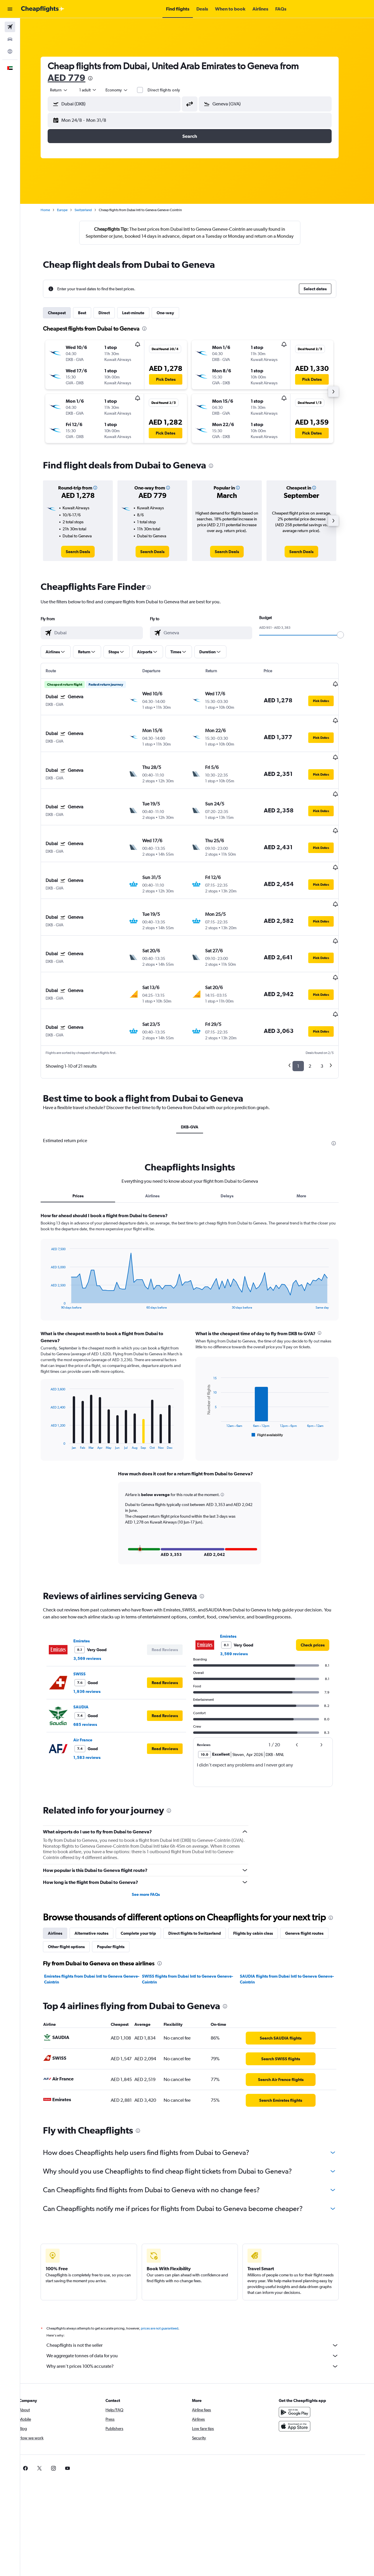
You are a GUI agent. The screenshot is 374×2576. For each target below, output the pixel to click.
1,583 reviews (94, 1699)
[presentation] (98, 78)
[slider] (348, 641)
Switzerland (90, 210)
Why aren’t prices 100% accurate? (200, 2308)
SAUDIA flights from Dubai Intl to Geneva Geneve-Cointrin (294, 1921)
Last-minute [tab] (141, 319)
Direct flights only (171, 90)
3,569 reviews (95, 1600)
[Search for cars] (10, 39)
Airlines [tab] (160, 1137)
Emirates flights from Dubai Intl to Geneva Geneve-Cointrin (99, 1921)
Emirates (89, 1582)
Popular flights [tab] (118, 1888)
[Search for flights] (10, 27)
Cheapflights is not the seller (200, 2287)
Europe (70, 210)
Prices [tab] (85, 1137)
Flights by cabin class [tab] (260, 1875)
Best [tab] (90, 319)
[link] (85, 558)
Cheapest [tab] (64, 319)
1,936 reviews (94, 1633)
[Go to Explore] (10, 51)
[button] (10, 9)
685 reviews (93, 1666)
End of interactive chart (55, 1246)
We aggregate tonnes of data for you (200, 2297)
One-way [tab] (173, 319)
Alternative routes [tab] (99, 1875)
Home (53, 210)
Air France (90, 1681)
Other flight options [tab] (74, 1888)
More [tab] (309, 1137)
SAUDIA (88, 1648)
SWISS (87, 1615)
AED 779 (74, 77)
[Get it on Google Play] (302, 2354)
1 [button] (306, 1008)
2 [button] (317, 1008)
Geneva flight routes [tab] (312, 1875)
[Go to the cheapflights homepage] (42, 9)
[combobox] (66, 90)
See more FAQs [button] (153, 1836)
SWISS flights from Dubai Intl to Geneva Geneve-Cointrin (194, 1921)
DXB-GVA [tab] (197, 1068)
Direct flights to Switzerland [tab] (202, 1875)
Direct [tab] (111, 319)
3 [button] (329, 1008)
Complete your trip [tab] (146, 1875)
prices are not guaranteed (167, 2270)
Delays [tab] (234, 1137)
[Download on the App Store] (302, 2368)
